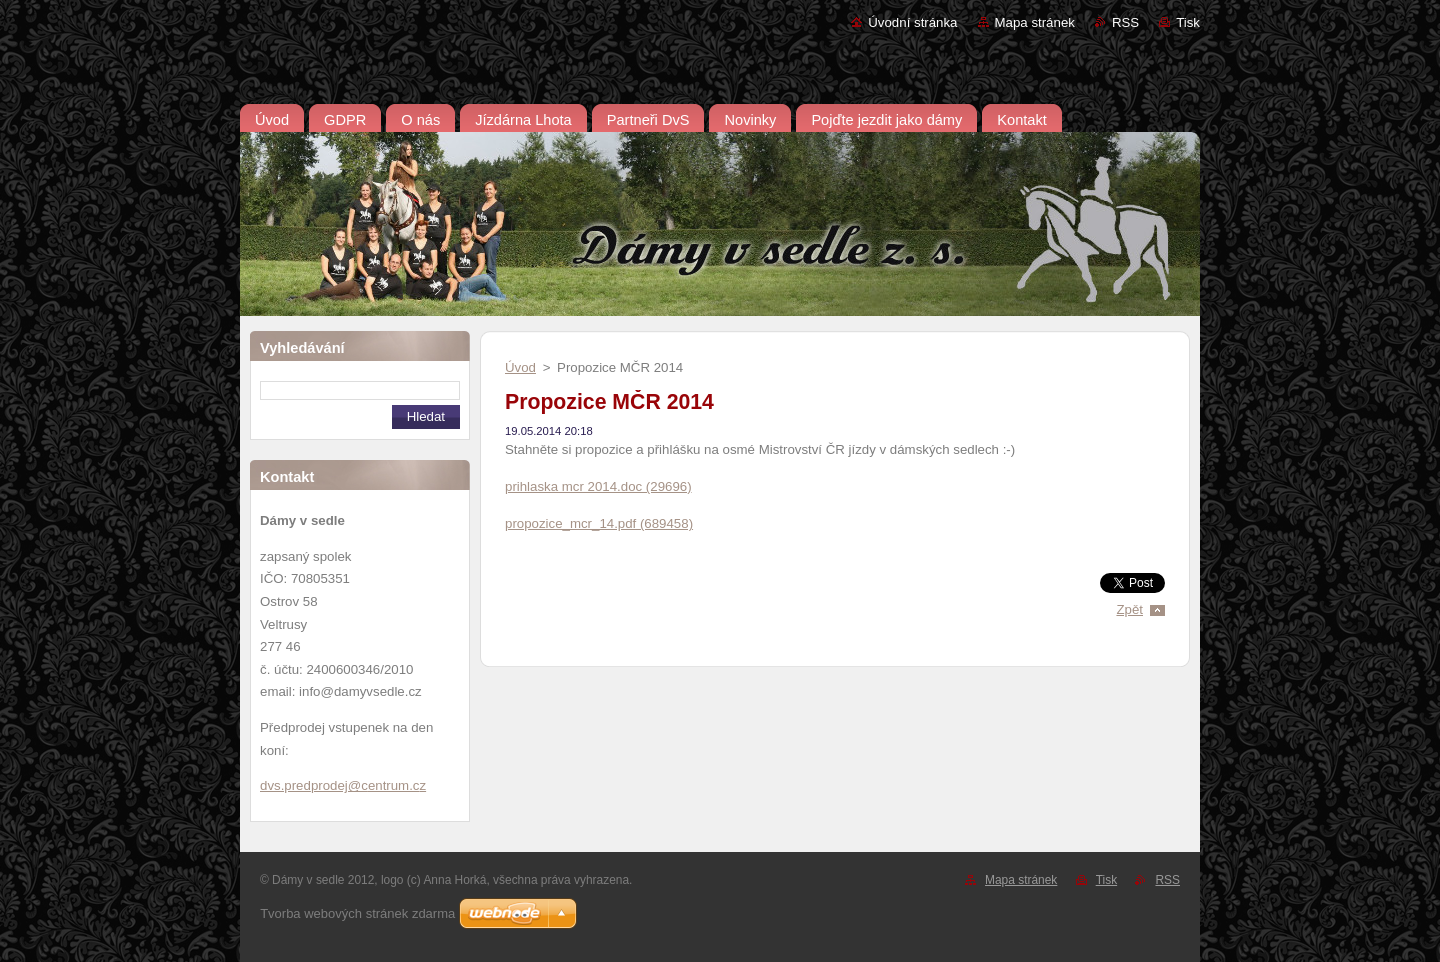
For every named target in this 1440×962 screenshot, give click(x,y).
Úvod (520, 367)
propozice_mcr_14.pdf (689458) (599, 523)
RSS (1125, 22)
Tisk (1188, 22)
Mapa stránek (1035, 22)
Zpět (1129, 609)
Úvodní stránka (912, 22)
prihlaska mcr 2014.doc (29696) (598, 486)
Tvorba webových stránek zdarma (357, 913)
